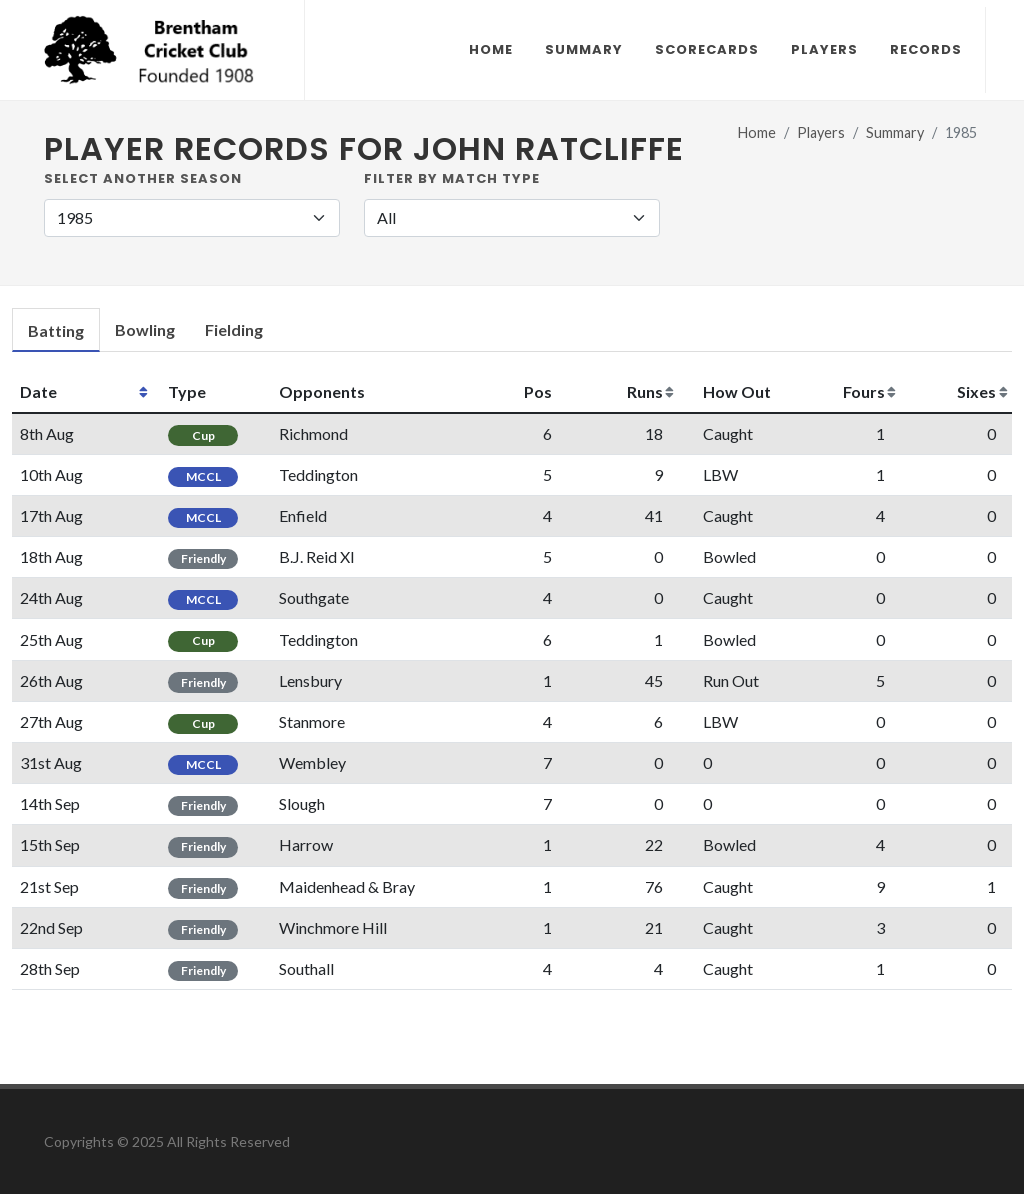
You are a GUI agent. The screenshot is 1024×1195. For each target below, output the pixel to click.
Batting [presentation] (56, 331)
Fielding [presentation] (234, 330)
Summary (895, 133)
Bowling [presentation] (145, 330)
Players (821, 133)
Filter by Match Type (452, 179)
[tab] (56, 331)
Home (757, 133)
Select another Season (143, 179)
